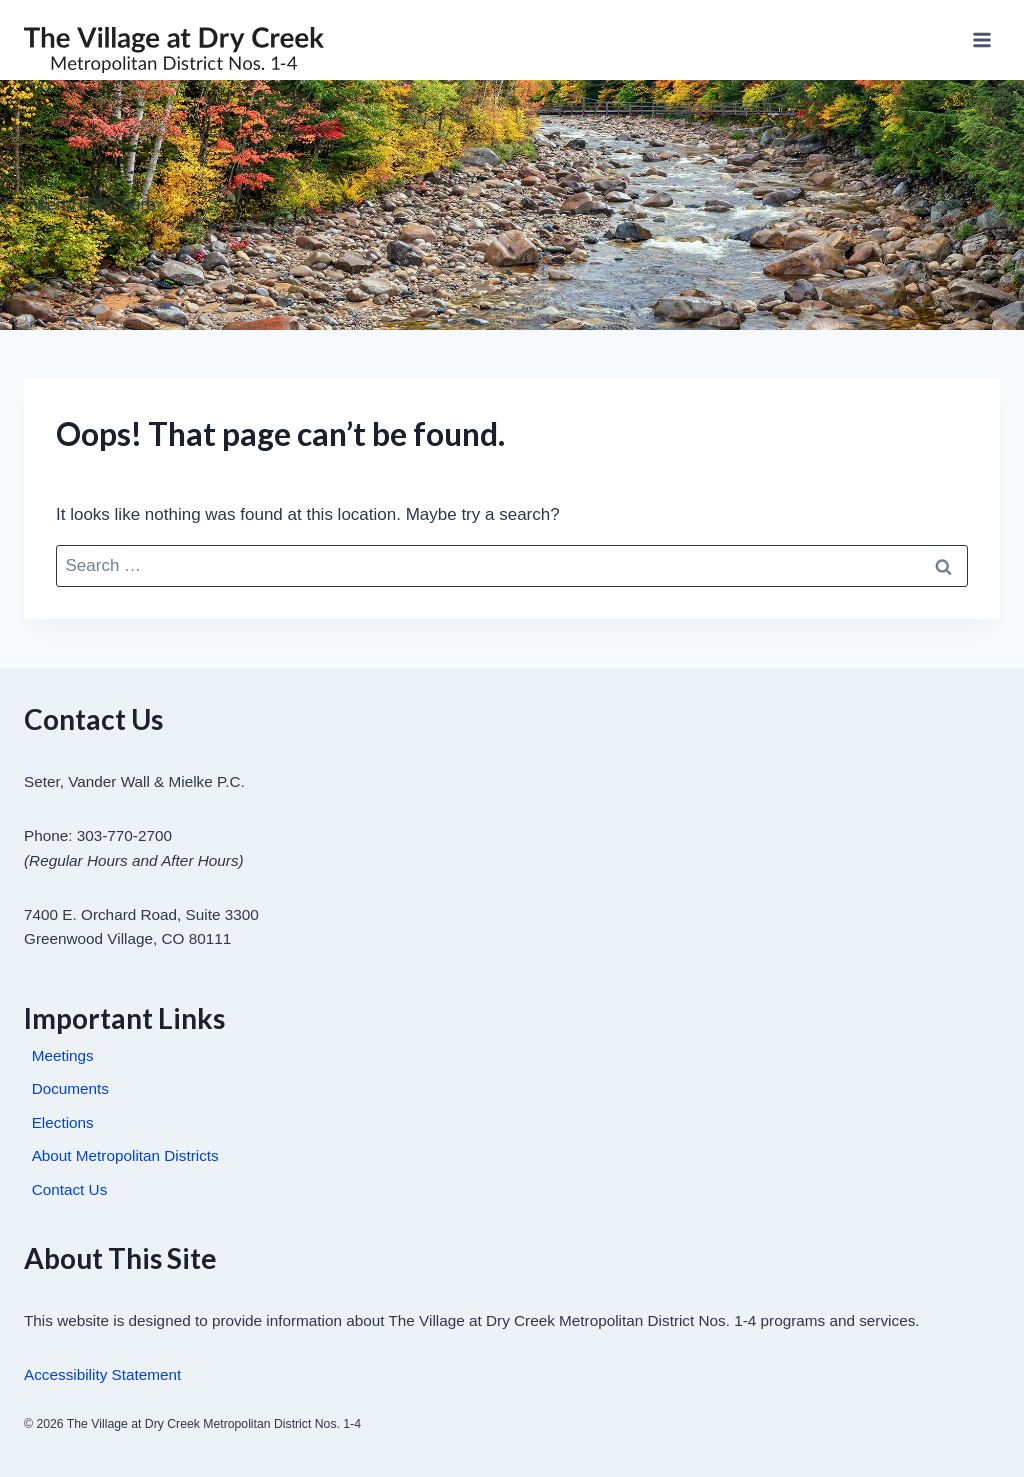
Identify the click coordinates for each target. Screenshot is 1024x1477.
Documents (70, 1088)
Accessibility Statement (102, 1374)
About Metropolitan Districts (125, 1155)
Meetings (63, 1055)
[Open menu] (981, 39)
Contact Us (70, 1189)
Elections (63, 1122)
